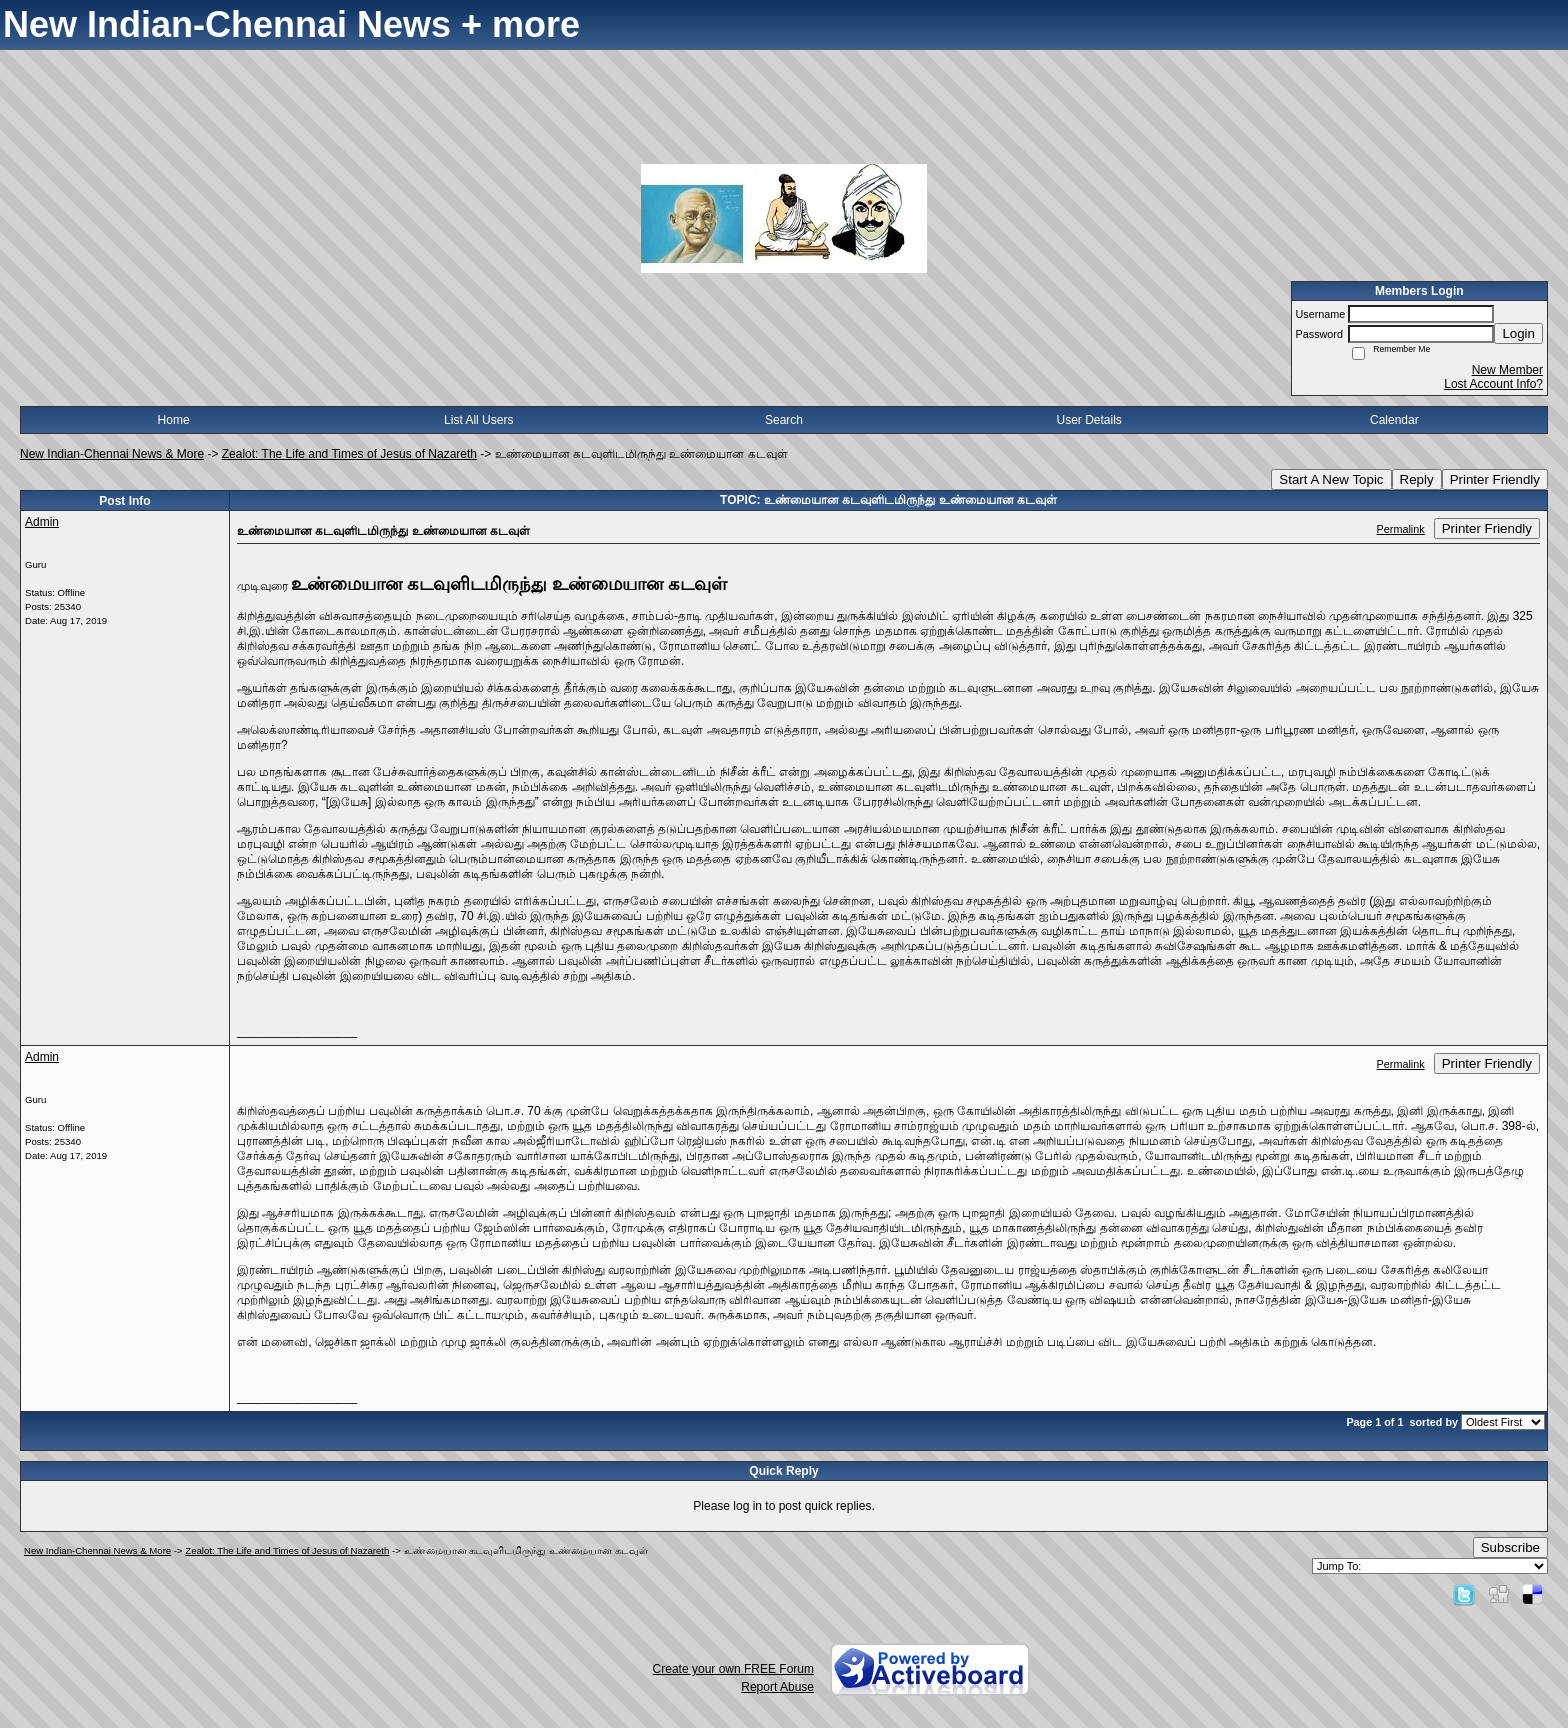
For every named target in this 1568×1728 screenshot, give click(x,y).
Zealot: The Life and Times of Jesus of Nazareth (349, 454)
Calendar (1394, 420)
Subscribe (1510, 1547)
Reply (1417, 479)
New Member (1507, 370)
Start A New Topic (1331, 479)
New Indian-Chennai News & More (112, 454)
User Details (1088, 420)
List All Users (478, 420)
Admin (42, 522)
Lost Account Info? (1493, 384)
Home (174, 420)
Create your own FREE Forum (733, 1669)
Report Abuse (777, 1687)
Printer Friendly (1495, 479)
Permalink (1401, 529)
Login (1518, 333)
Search (784, 420)
